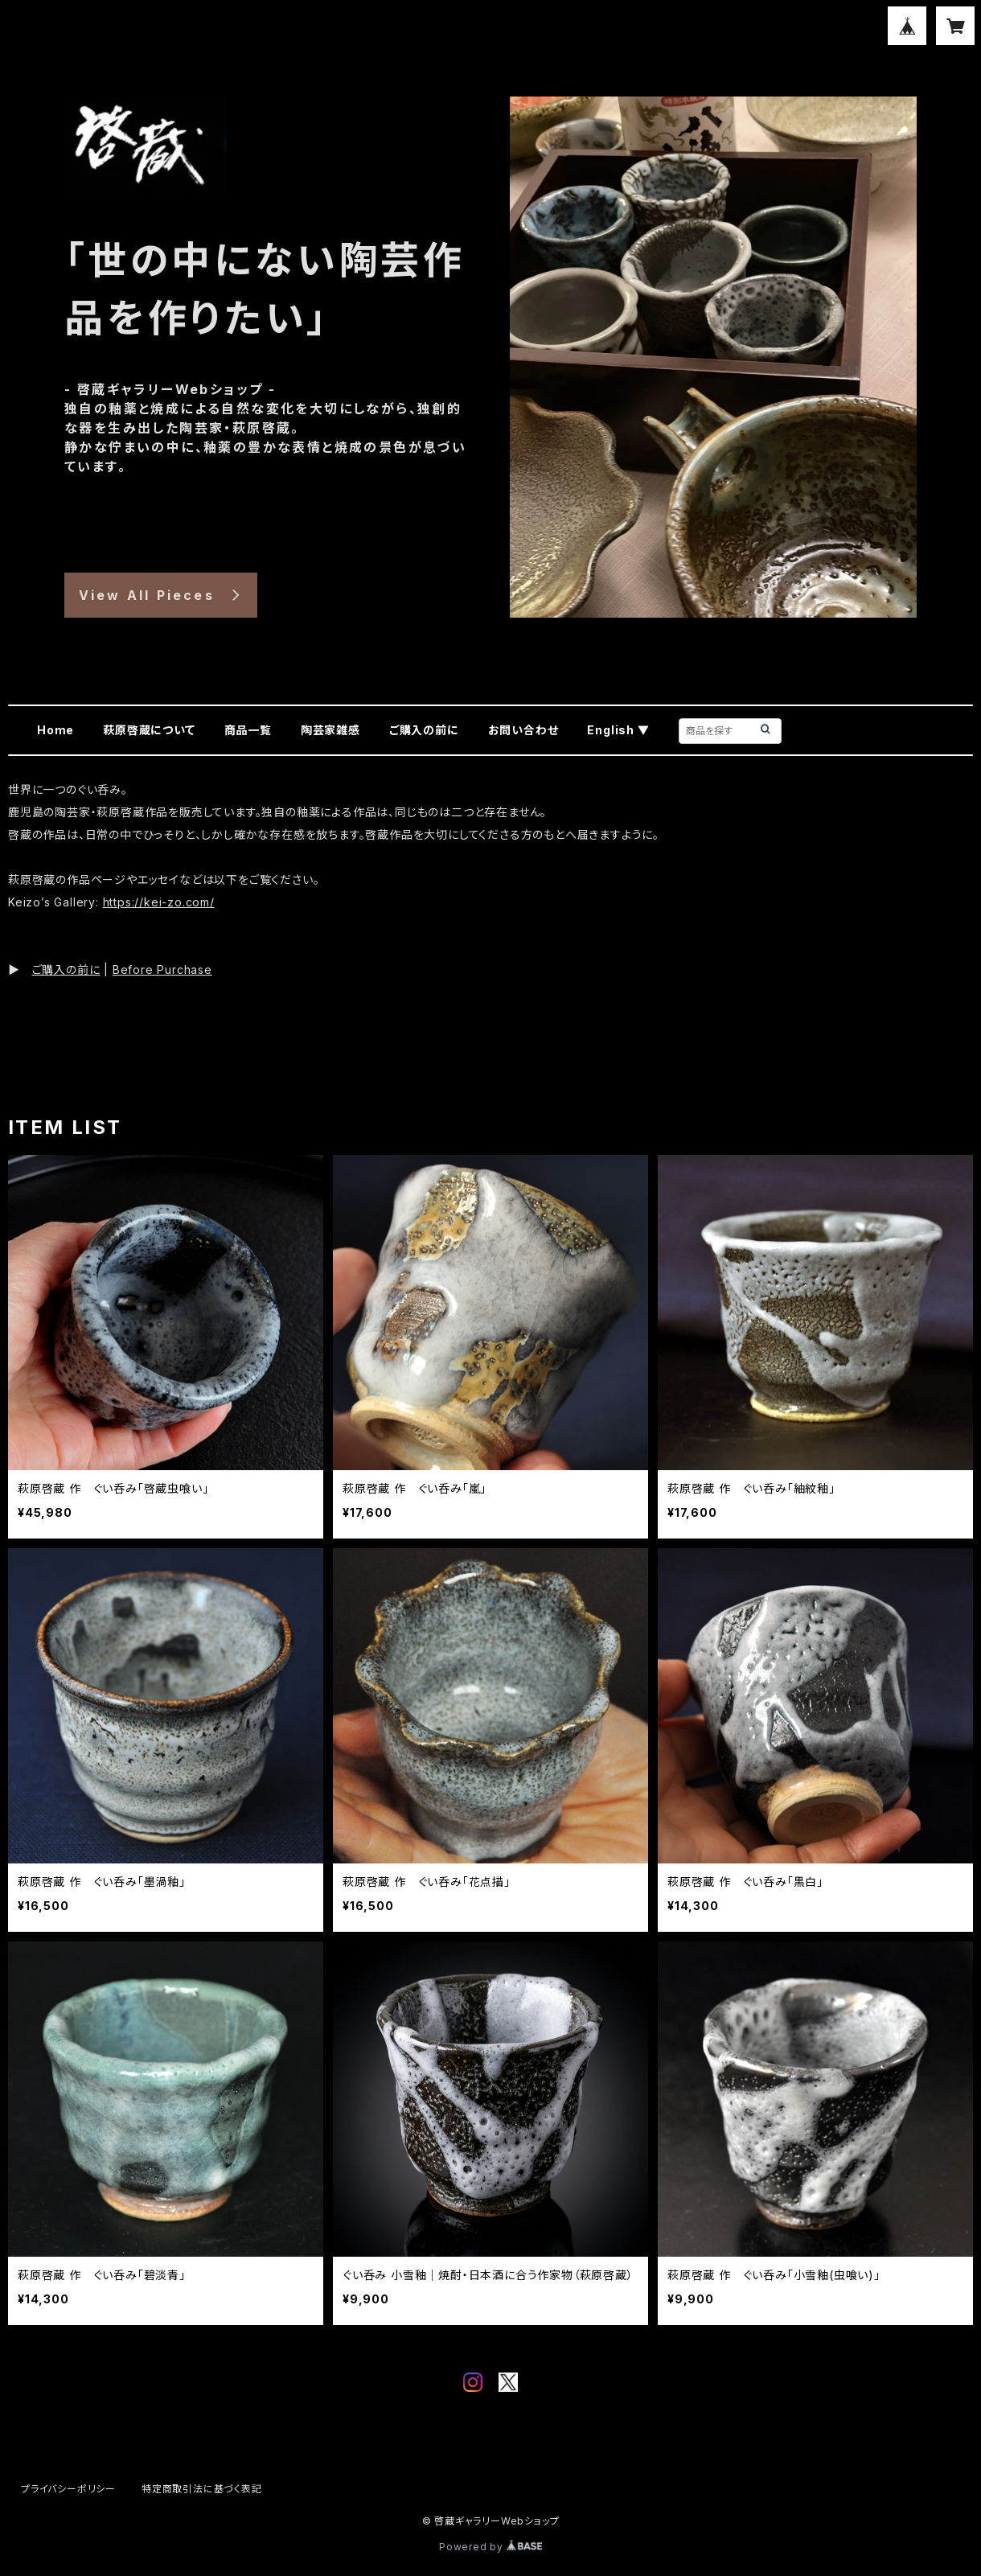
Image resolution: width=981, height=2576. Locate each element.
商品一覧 (248, 730)
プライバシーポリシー (68, 2489)
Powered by (490, 2547)
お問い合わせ (523, 730)
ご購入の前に (424, 730)
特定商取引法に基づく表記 (202, 2489)
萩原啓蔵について (149, 730)
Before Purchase (162, 969)
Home (55, 730)
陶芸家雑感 (330, 730)
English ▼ (618, 730)
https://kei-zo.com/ (159, 902)
